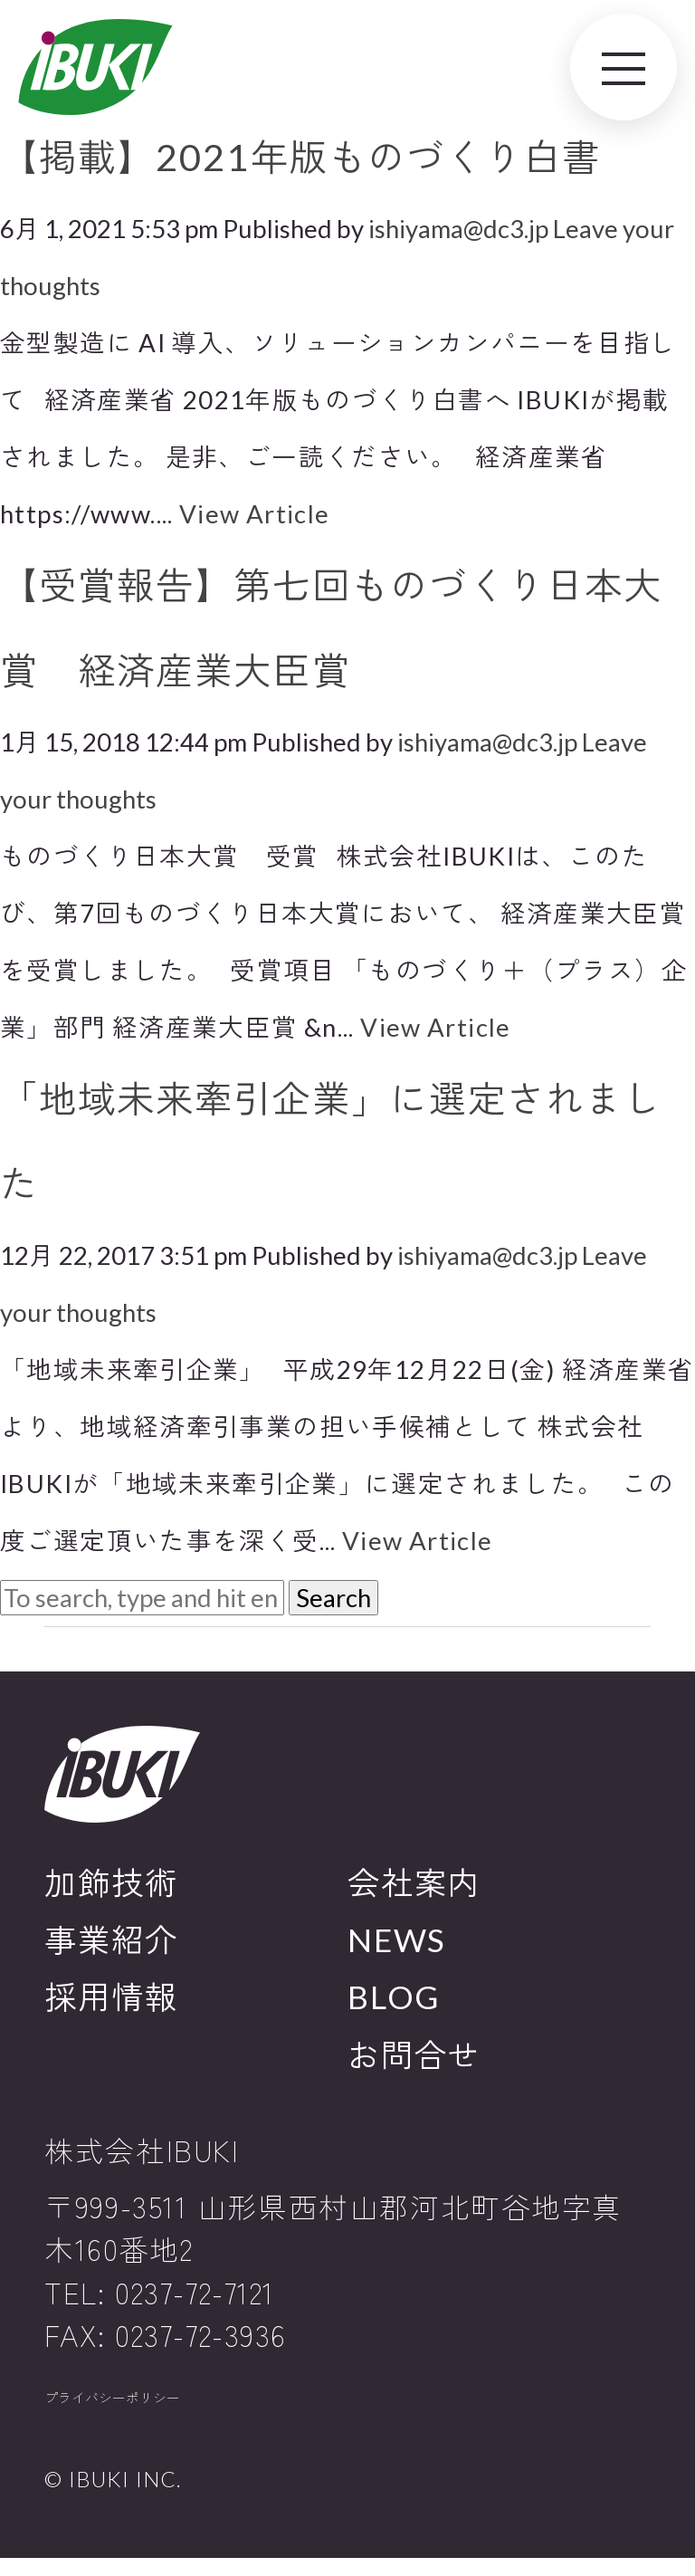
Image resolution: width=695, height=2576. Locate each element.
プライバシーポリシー (153, 2407)
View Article (254, 514)
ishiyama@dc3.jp (458, 229)
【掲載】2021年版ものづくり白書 (300, 156)
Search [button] (333, 1598)
